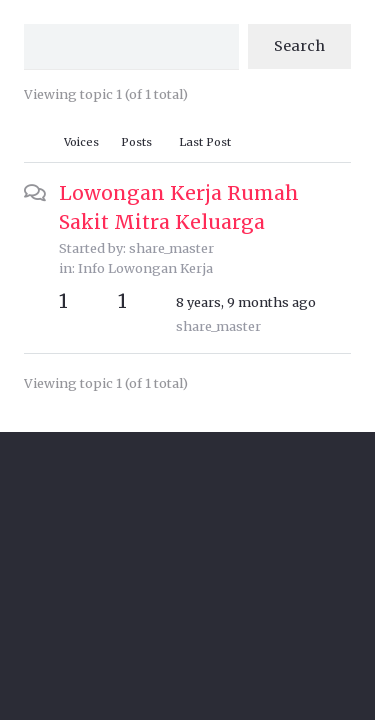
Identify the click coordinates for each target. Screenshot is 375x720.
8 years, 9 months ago (246, 302)
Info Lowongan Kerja (145, 268)
